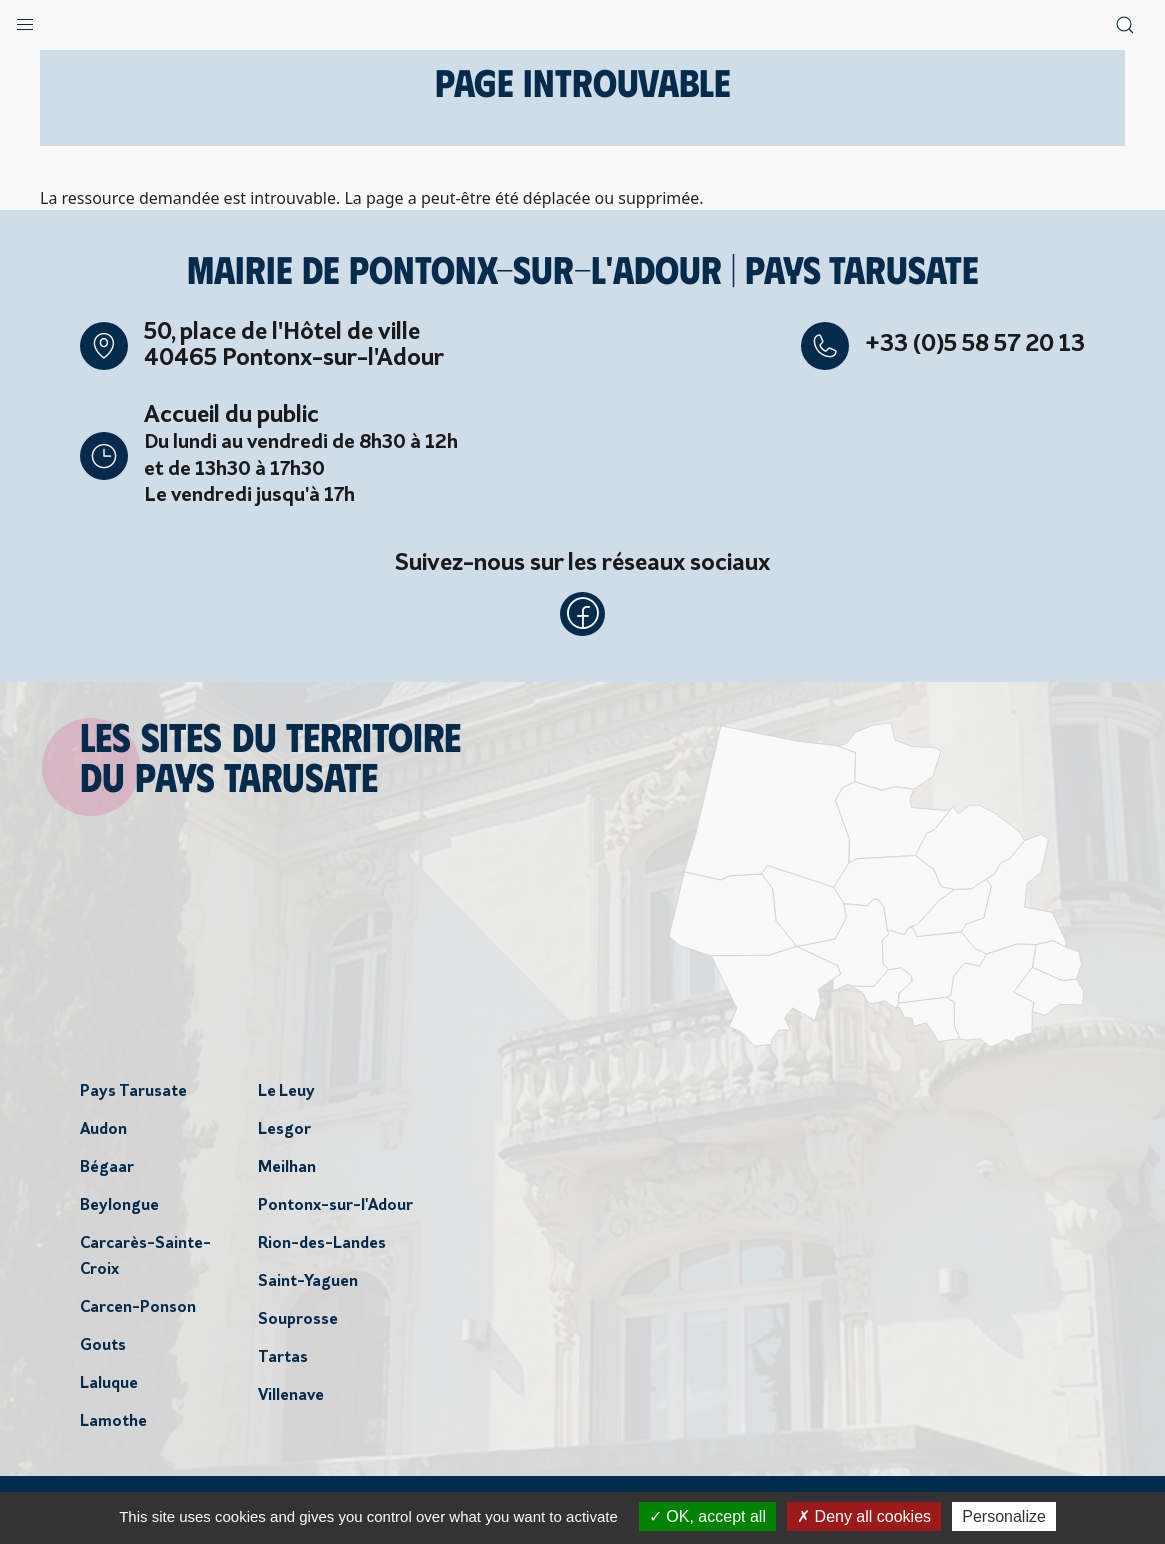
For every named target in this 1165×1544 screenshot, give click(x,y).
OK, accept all (707, 1516)
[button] (25, 20)
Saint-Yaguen (308, 1286)
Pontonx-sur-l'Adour (335, 1210)
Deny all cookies (864, 1516)
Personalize (1004, 1516)
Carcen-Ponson (138, 1312)
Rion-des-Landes (322, 1248)
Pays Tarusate (133, 1096)
